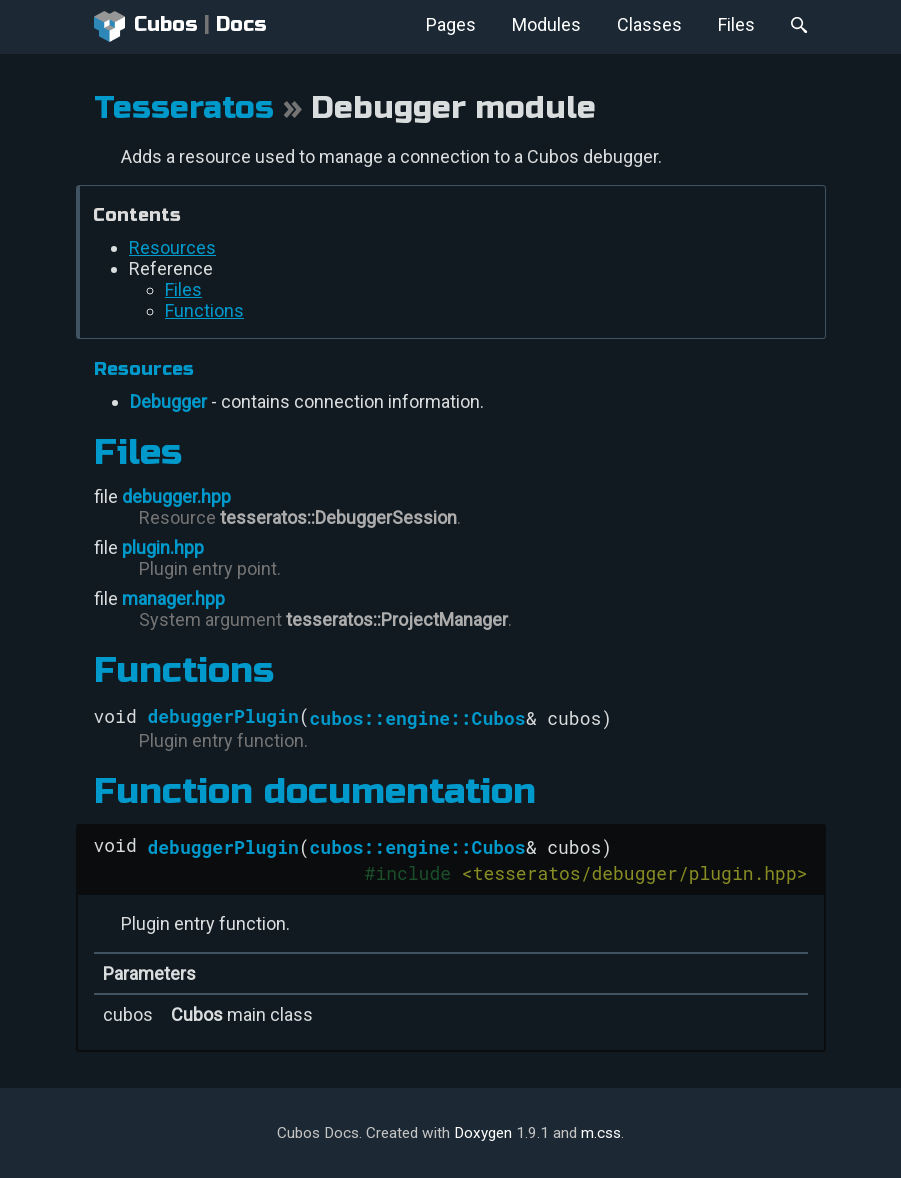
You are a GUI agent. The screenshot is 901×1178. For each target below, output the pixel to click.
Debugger (168, 401)
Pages (451, 24)
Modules (546, 24)
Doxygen (483, 1133)
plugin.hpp (163, 547)
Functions (204, 310)
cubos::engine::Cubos (418, 718)
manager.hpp (173, 598)
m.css (601, 1133)
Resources (172, 247)
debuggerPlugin (223, 716)
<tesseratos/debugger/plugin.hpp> (635, 873)
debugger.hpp (176, 496)
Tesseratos (184, 108)
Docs (241, 24)
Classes (649, 24)
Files (736, 24)
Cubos (146, 27)
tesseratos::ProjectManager (397, 619)
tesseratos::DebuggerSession (338, 517)
